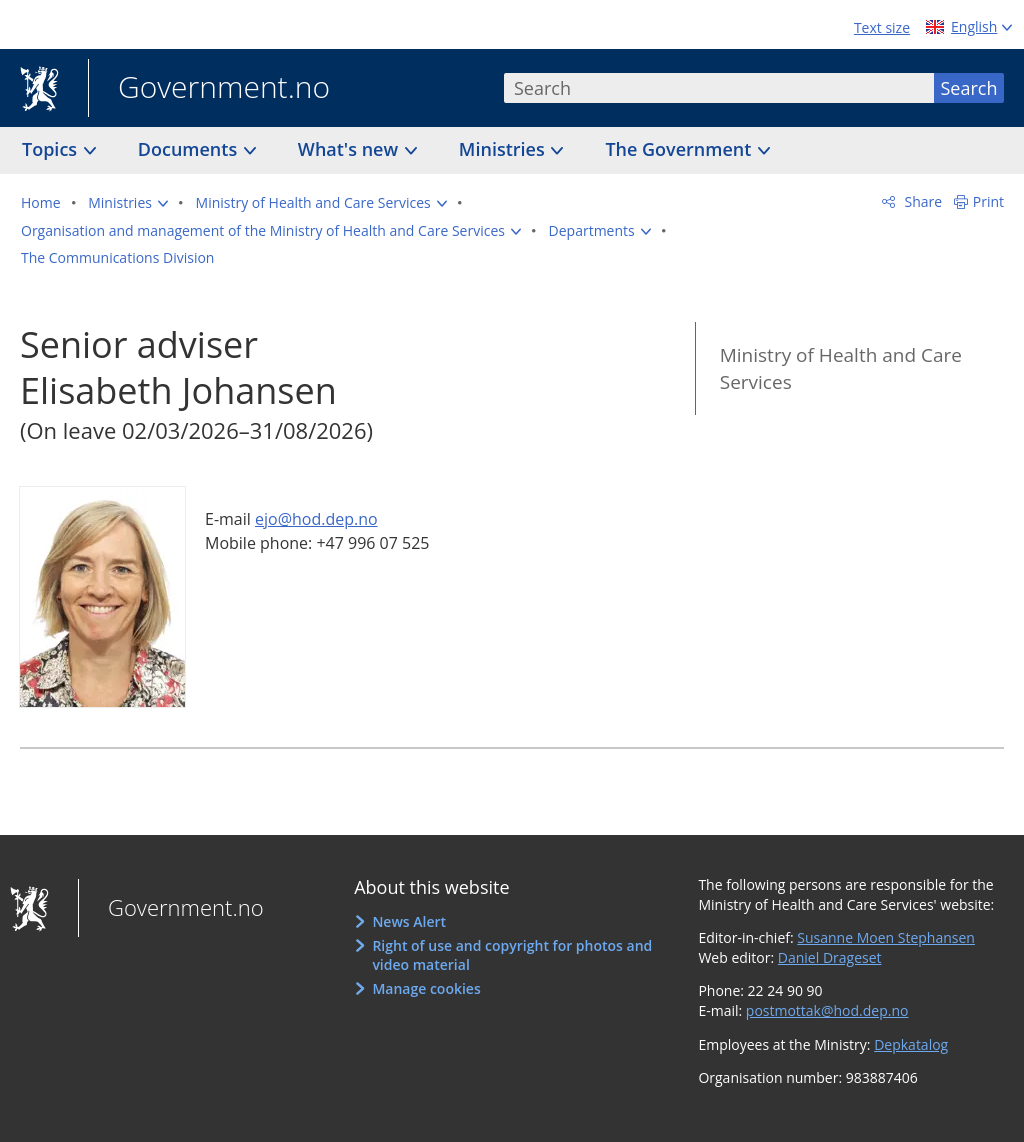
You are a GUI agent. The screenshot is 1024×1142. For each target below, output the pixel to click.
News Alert (409, 921)
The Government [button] (680, 149)
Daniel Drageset (830, 957)
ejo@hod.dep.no (316, 519)
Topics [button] (52, 149)
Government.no (209, 89)
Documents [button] (190, 149)
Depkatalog (911, 1044)
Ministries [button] (504, 149)
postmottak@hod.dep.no (827, 1010)
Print (988, 201)
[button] (128, 203)
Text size (882, 27)
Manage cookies (426, 988)
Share (921, 201)
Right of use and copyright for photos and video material (512, 955)
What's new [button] (350, 149)
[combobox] (719, 88)
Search (969, 88)
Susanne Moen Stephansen (886, 937)
